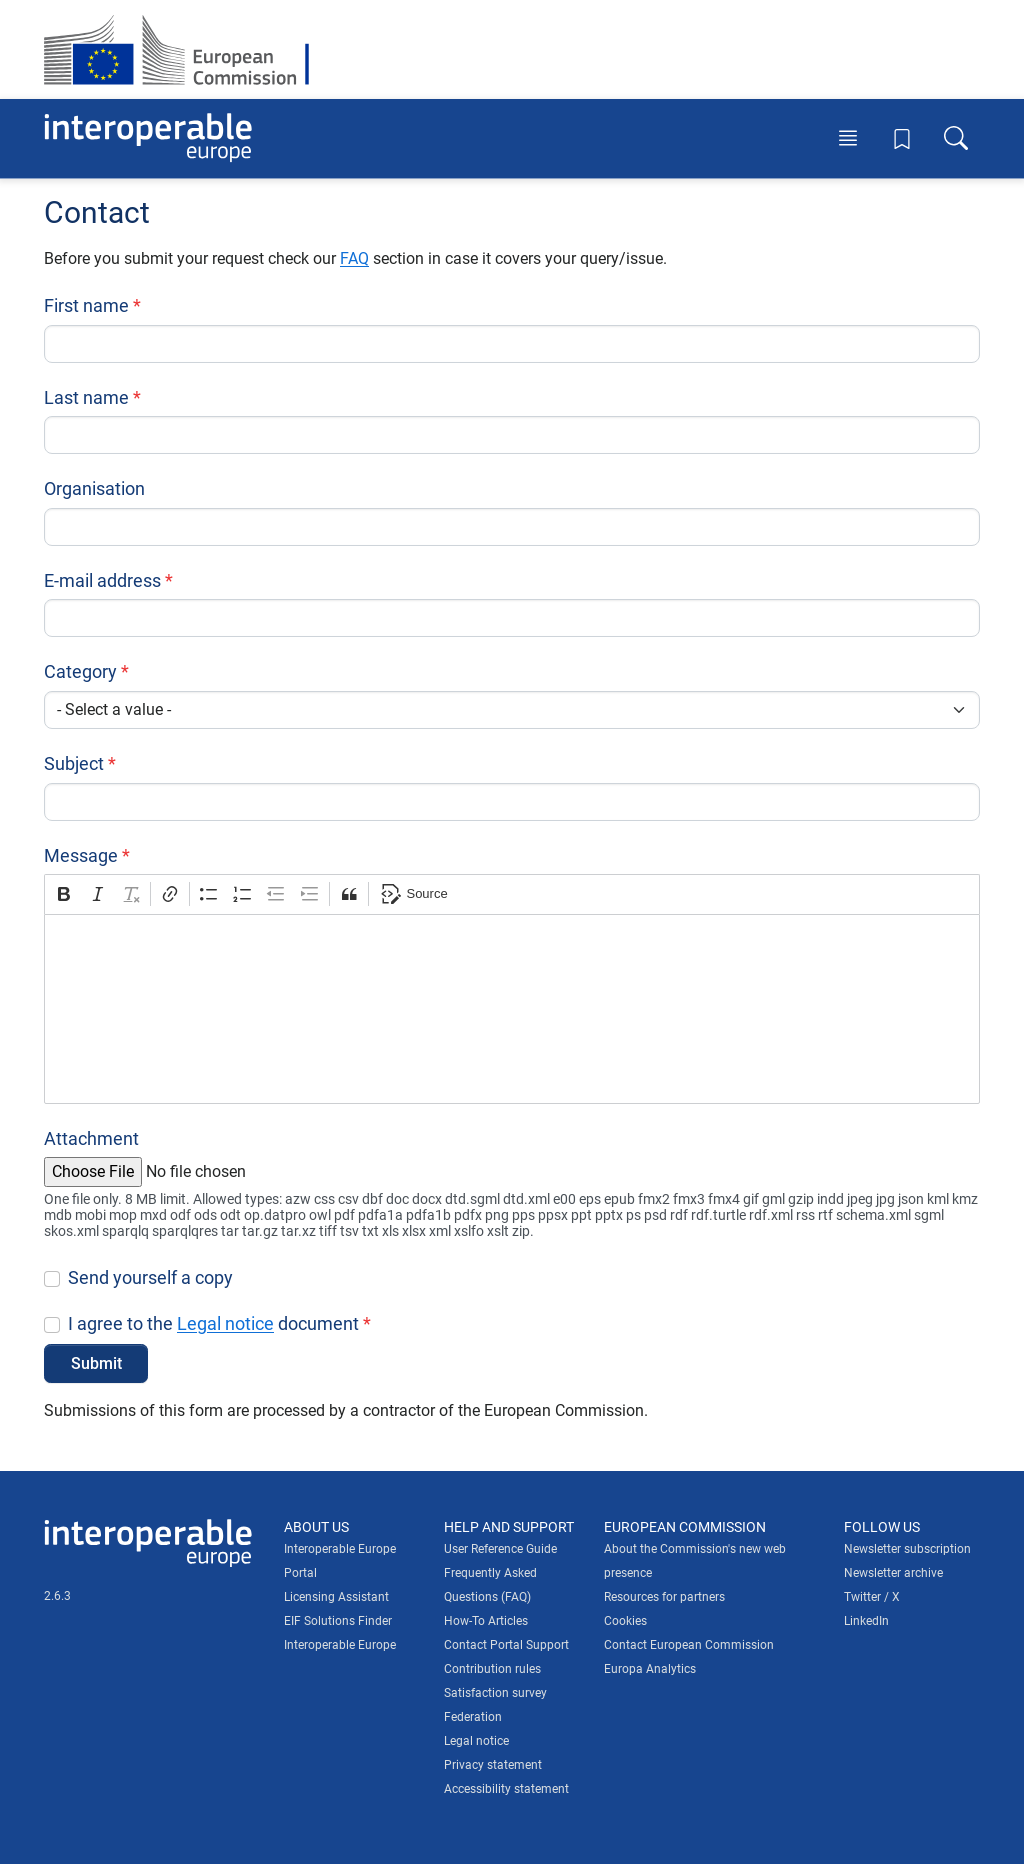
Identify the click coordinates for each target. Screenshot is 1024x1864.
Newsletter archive (893, 1573)
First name (86, 305)
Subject (74, 763)
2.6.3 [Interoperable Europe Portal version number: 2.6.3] (57, 1596)
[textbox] (512, 1009)
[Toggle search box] (956, 138)
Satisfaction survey (495, 1693)
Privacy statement (493, 1765)
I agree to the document (213, 1323)
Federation (473, 1717)
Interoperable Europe (340, 1645)
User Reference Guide (500, 1549)
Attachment (91, 1138)
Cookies (625, 1621)
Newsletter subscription (907, 1549)
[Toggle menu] (848, 138)
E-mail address (102, 580)
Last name (86, 397)
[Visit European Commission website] (186, 49)
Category (80, 671)
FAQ (354, 258)
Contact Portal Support (506, 1645)
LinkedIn (866, 1621)
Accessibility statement (506, 1789)
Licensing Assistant (336, 1597)
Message (81, 855)
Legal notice (225, 1323)
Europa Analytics (650, 1669)
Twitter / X (872, 1597)
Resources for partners (664, 1597)
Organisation (94, 488)
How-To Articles (486, 1621)
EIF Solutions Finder (338, 1621)
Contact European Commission (689, 1645)
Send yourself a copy (150, 1277)
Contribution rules (492, 1669)
